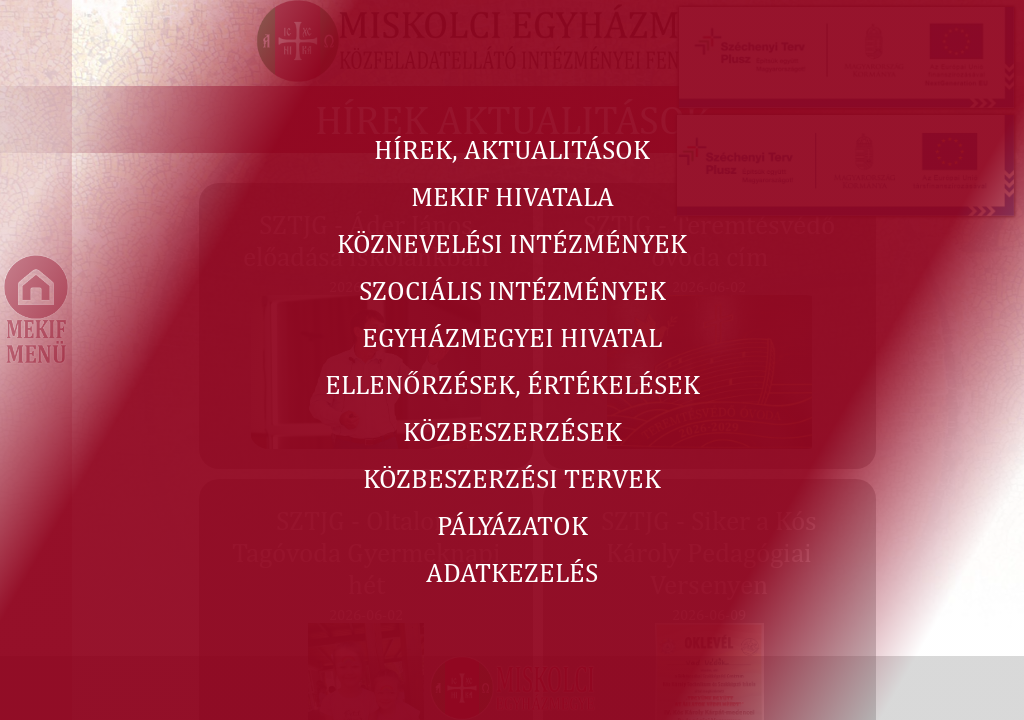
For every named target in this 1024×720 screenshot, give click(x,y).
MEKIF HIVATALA (512, 196)
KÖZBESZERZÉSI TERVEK (512, 478)
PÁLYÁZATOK (512, 525)
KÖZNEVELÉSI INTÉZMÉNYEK (512, 243)
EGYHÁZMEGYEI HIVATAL (512, 337)
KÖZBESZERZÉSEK (512, 431)
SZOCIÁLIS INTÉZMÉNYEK (512, 290)
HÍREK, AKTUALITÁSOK (512, 149)
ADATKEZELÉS (512, 572)
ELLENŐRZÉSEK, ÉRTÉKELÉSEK (512, 384)
